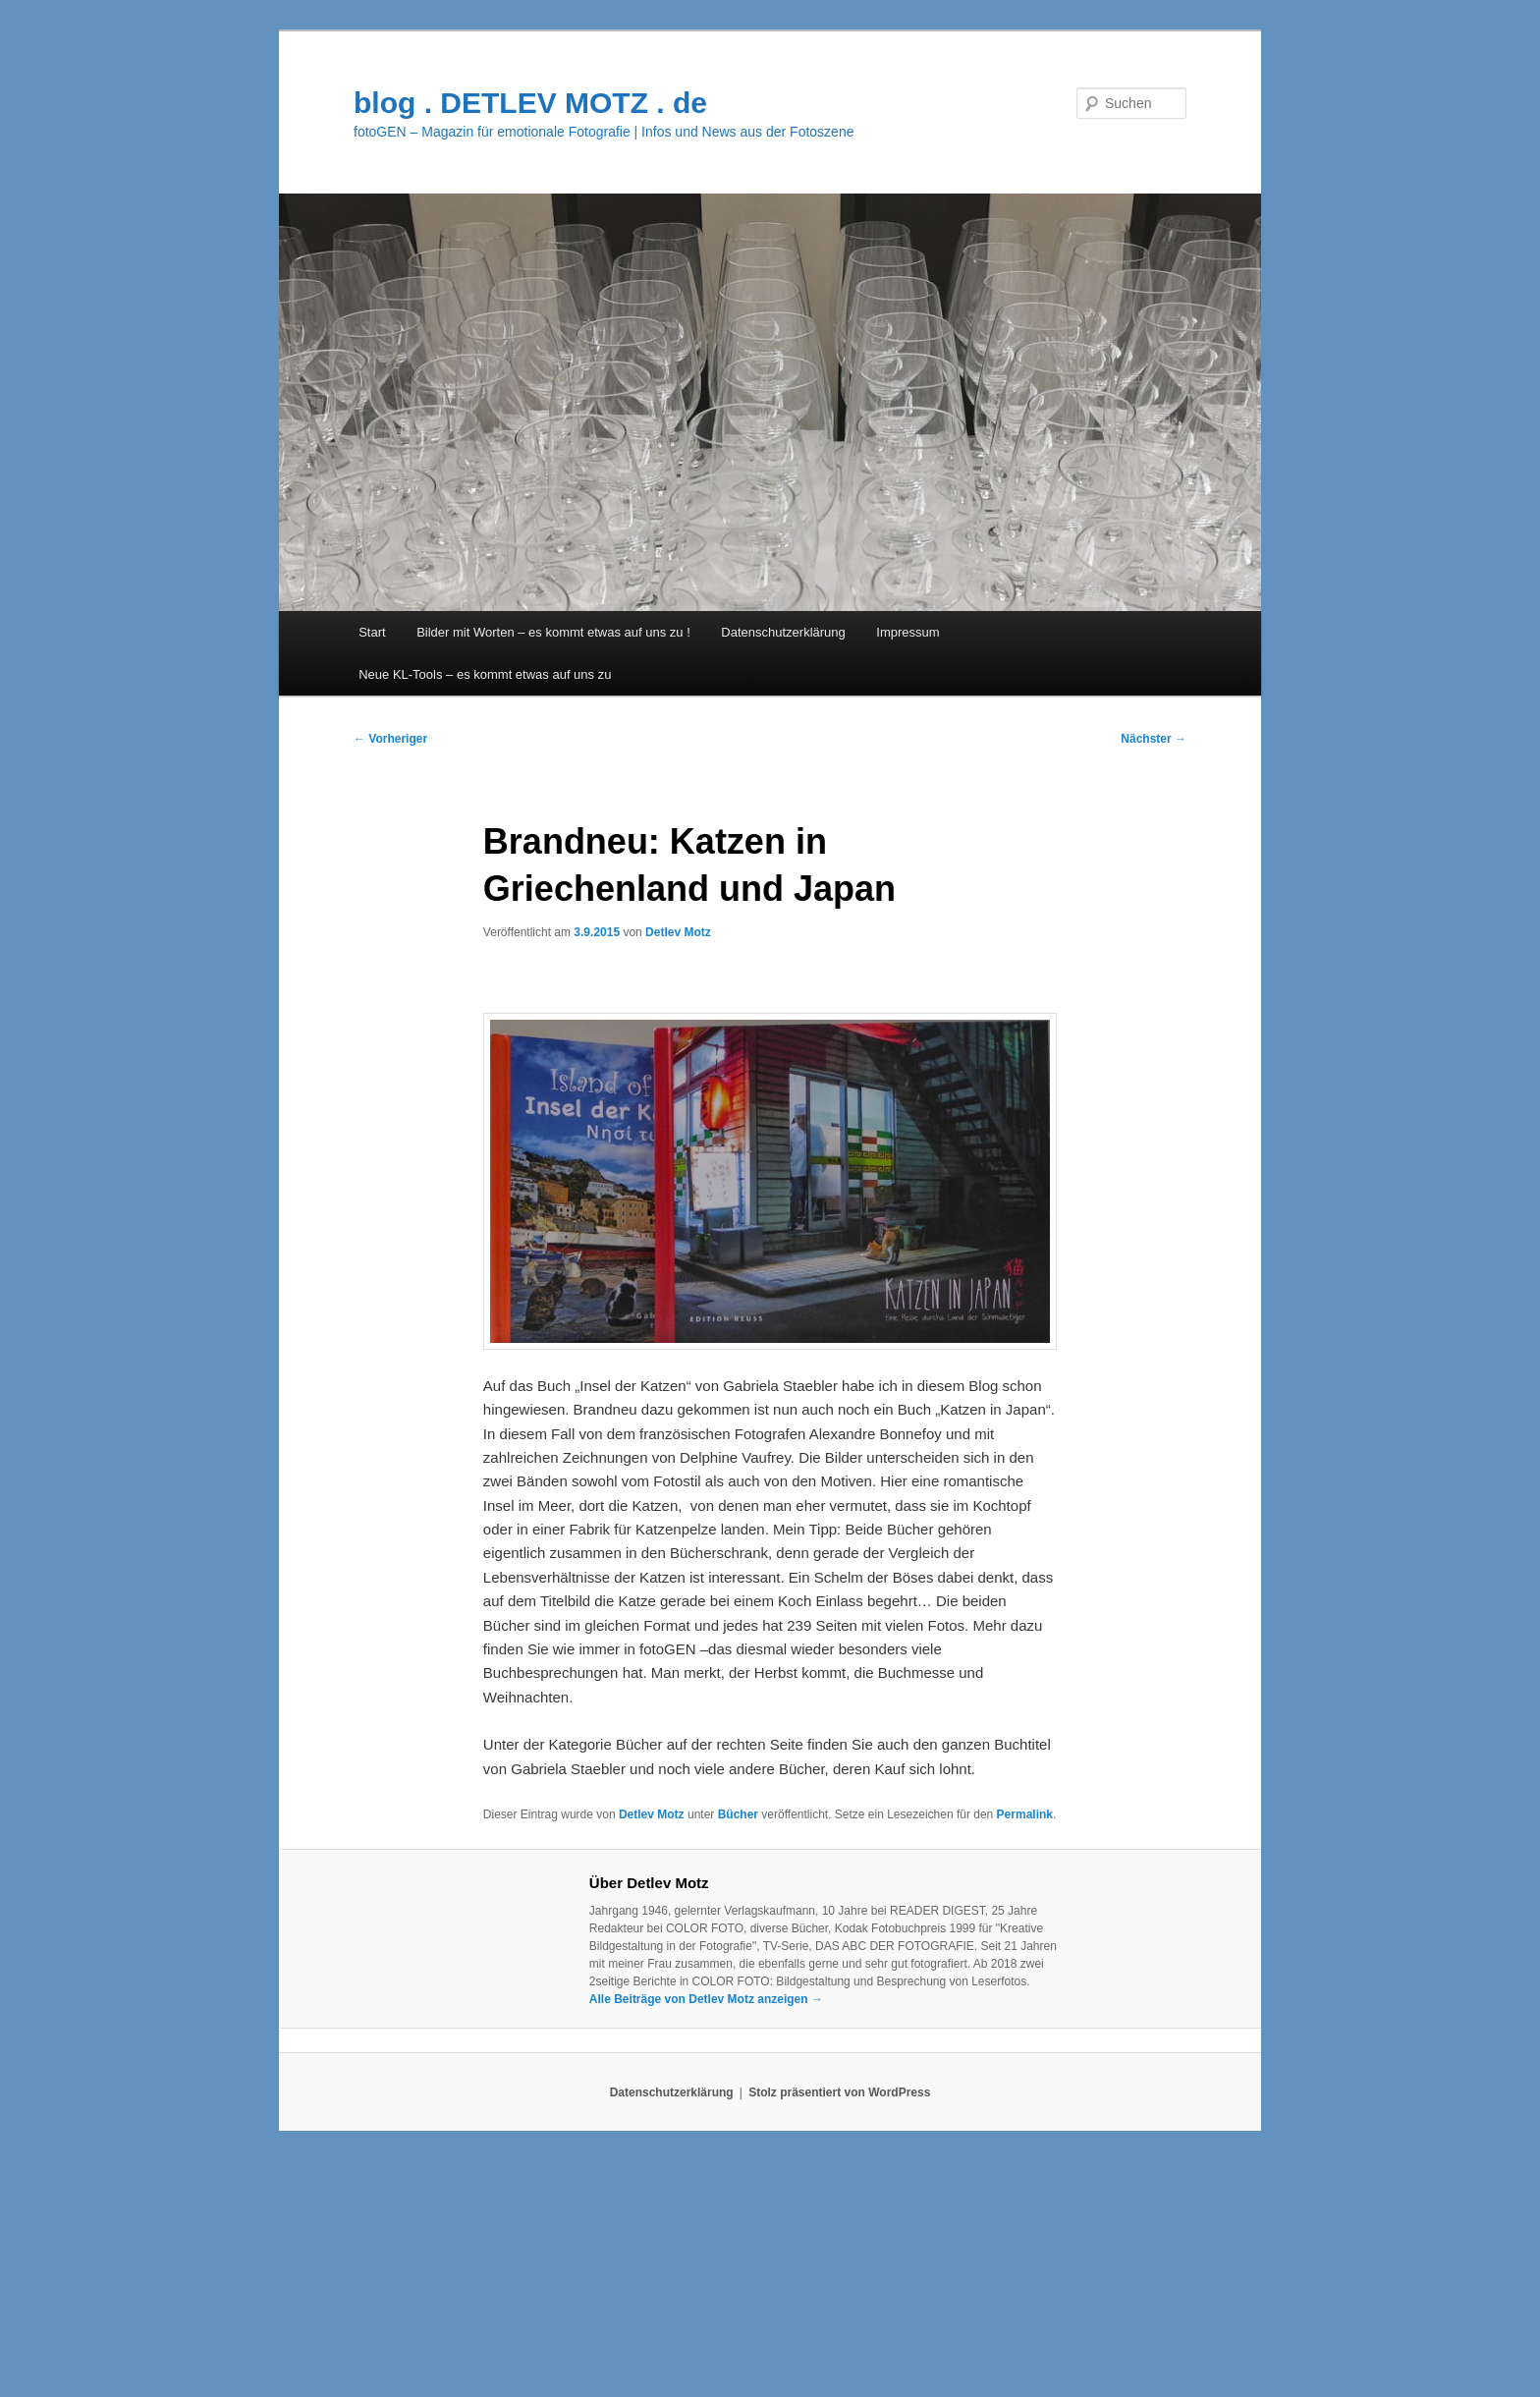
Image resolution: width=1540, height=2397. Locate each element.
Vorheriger (390, 739)
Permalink (1025, 1814)
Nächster (1153, 739)
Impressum (907, 632)
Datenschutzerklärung (783, 632)
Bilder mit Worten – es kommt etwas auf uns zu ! (553, 632)
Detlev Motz (678, 932)
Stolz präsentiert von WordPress (839, 2092)
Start (371, 632)
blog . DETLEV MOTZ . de (530, 102)
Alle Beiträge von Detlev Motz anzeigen (706, 1999)
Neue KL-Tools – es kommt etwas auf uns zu (484, 674)
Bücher (738, 1814)
